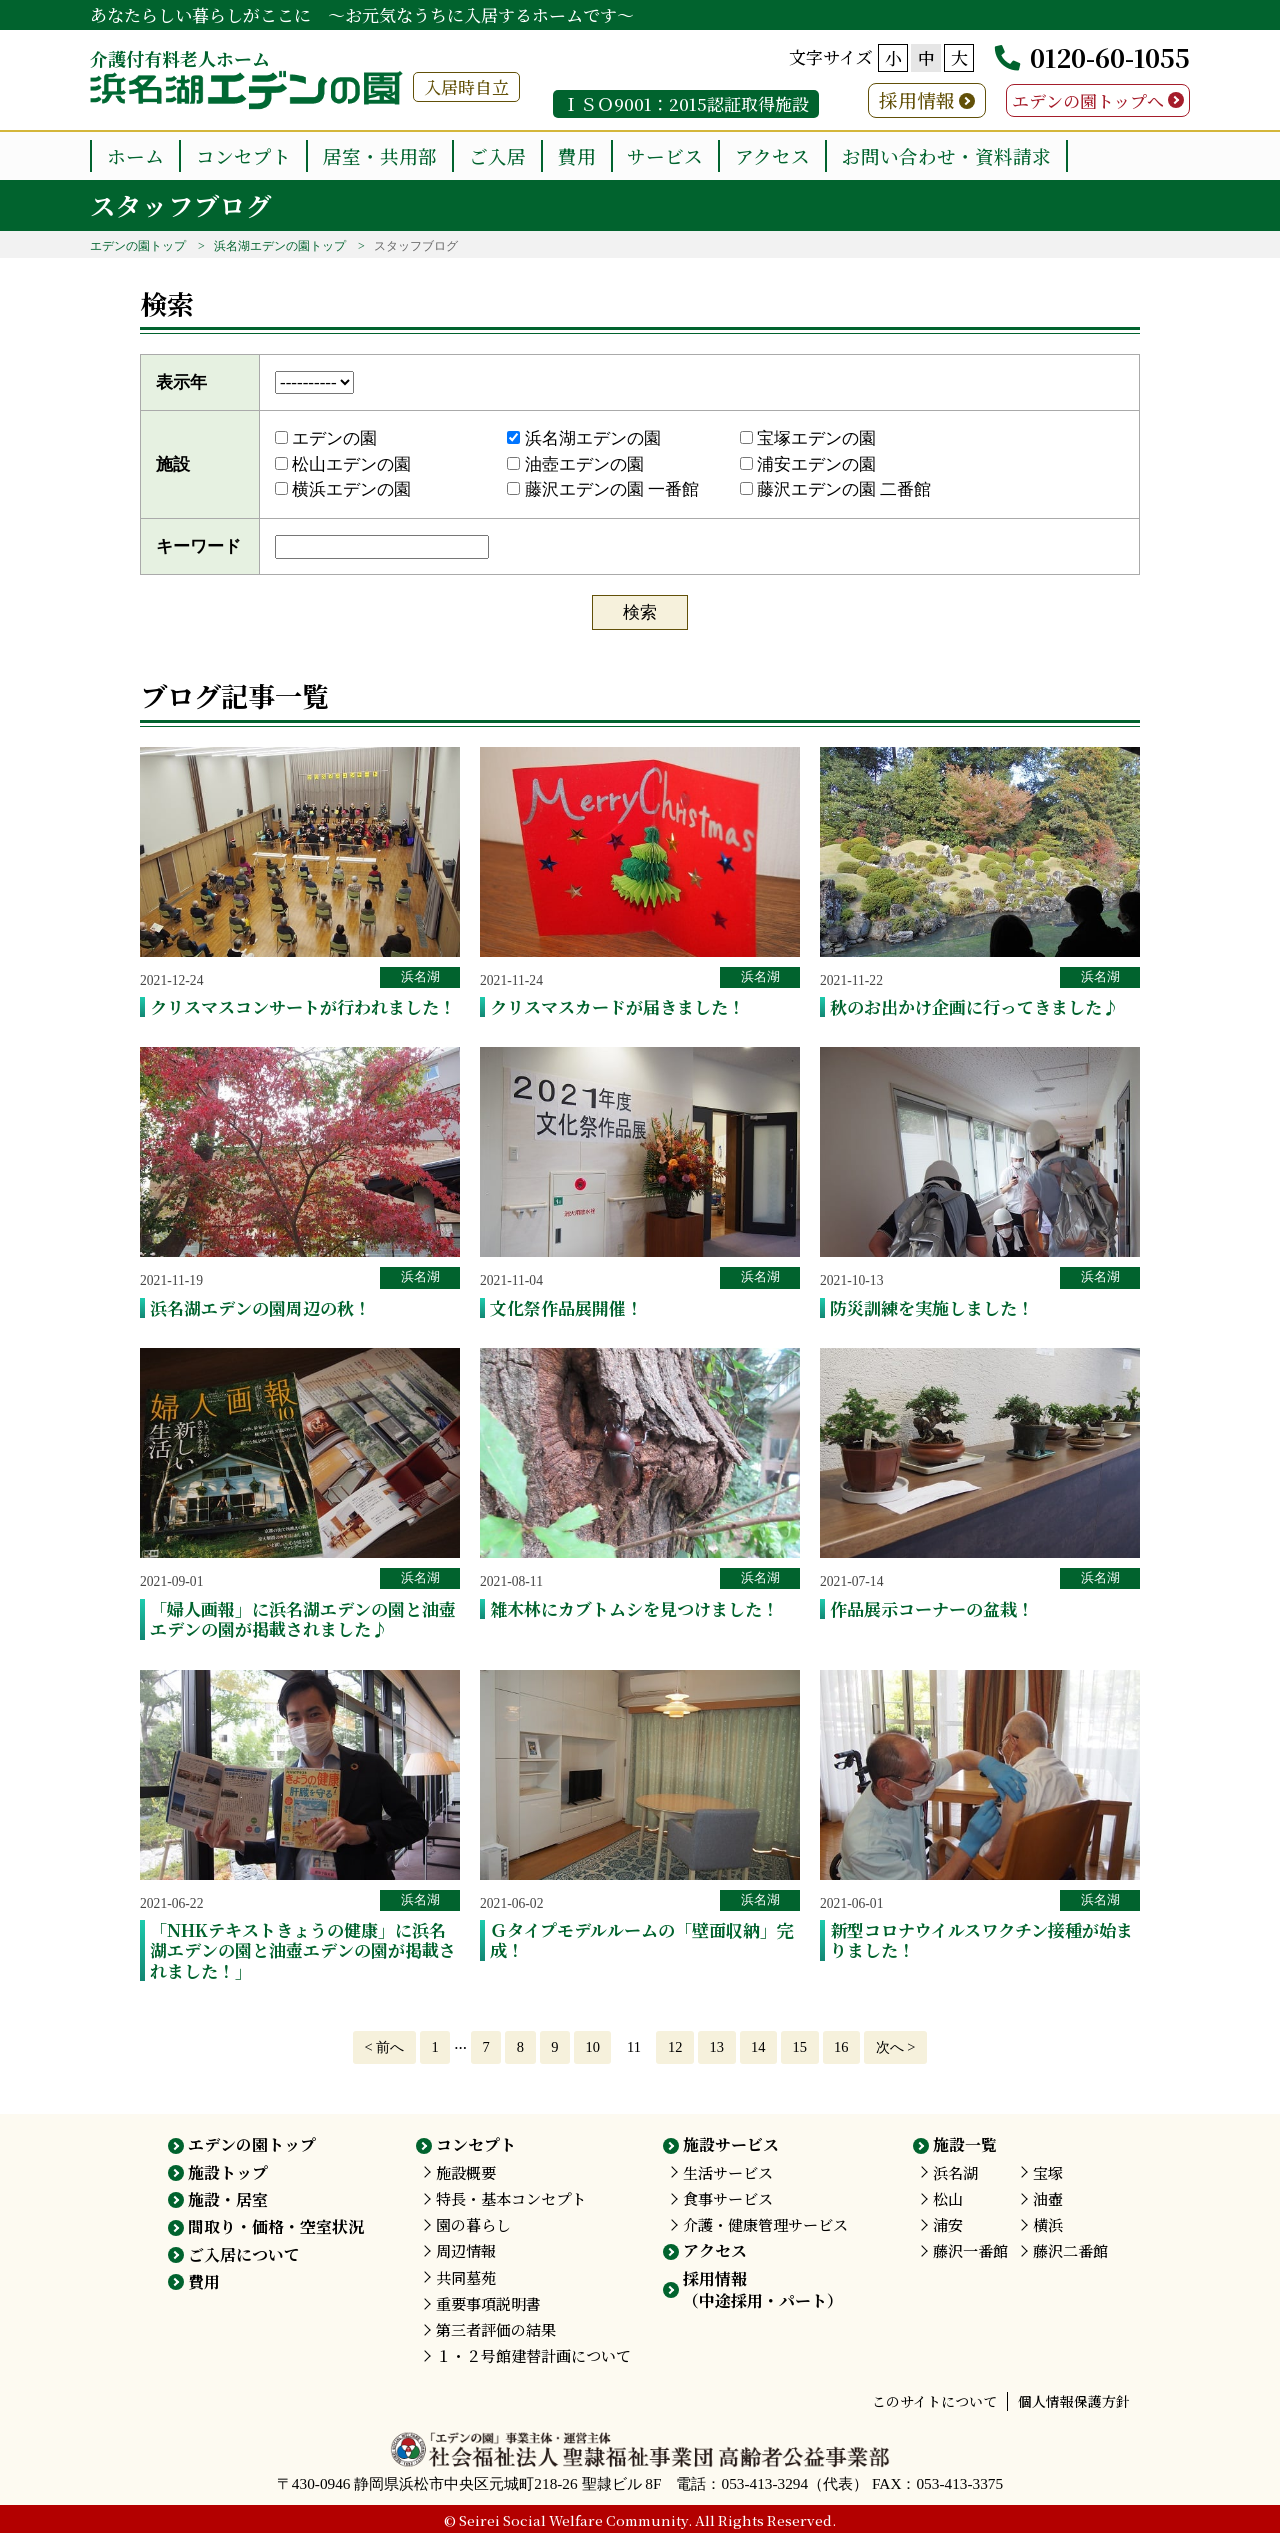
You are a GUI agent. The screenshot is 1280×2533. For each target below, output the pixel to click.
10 (592, 2047)
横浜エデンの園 (343, 489)
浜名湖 (420, 977)
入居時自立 (466, 86)
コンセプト (243, 155)
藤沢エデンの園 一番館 (603, 489)
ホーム (135, 155)
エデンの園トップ (138, 246)
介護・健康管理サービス (765, 2224)
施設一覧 (965, 2144)
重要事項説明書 (488, 2303)
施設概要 (466, 2172)
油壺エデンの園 (575, 464)
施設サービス (731, 2144)
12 (675, 2047)
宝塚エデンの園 (808, 438)
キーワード (198, 546)
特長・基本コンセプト (511, 2198)
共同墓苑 (466, 2277)
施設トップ (228, 2172)
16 (841, 2047)
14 (758, 2047)
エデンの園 (326, 438)
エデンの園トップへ (1088, 100)
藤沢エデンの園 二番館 (836, 489)
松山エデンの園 (343, 464)
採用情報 (917, 99)
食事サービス (728, 2198)
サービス (665, 155)
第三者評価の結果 (496, 2329)
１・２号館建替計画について (533, 2355)
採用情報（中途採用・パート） (763, 2289)
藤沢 (970, 2250)
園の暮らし (473, 2224)
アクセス (772, 155)
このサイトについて (934, 2401)
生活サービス (728, 2172)
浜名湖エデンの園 (583, 438)
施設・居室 (228, 2199)
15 (800, 2047)
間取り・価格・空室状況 (276, 2226)
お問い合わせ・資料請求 (946, 155)
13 (717, 2047)
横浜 (1048, 2224)
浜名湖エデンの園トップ (280, 246)
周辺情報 (466, 2250)
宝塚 (1048, 2172)
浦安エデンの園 (808, 464)
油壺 (1048, 2198)
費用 (577, 155)
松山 (948, 2198)
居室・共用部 (380, 155)
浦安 (948, 2224)
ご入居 (497, 155)
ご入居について (244, 2254)
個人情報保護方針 (1074, 2401)
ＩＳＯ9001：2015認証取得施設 (686, 103)
